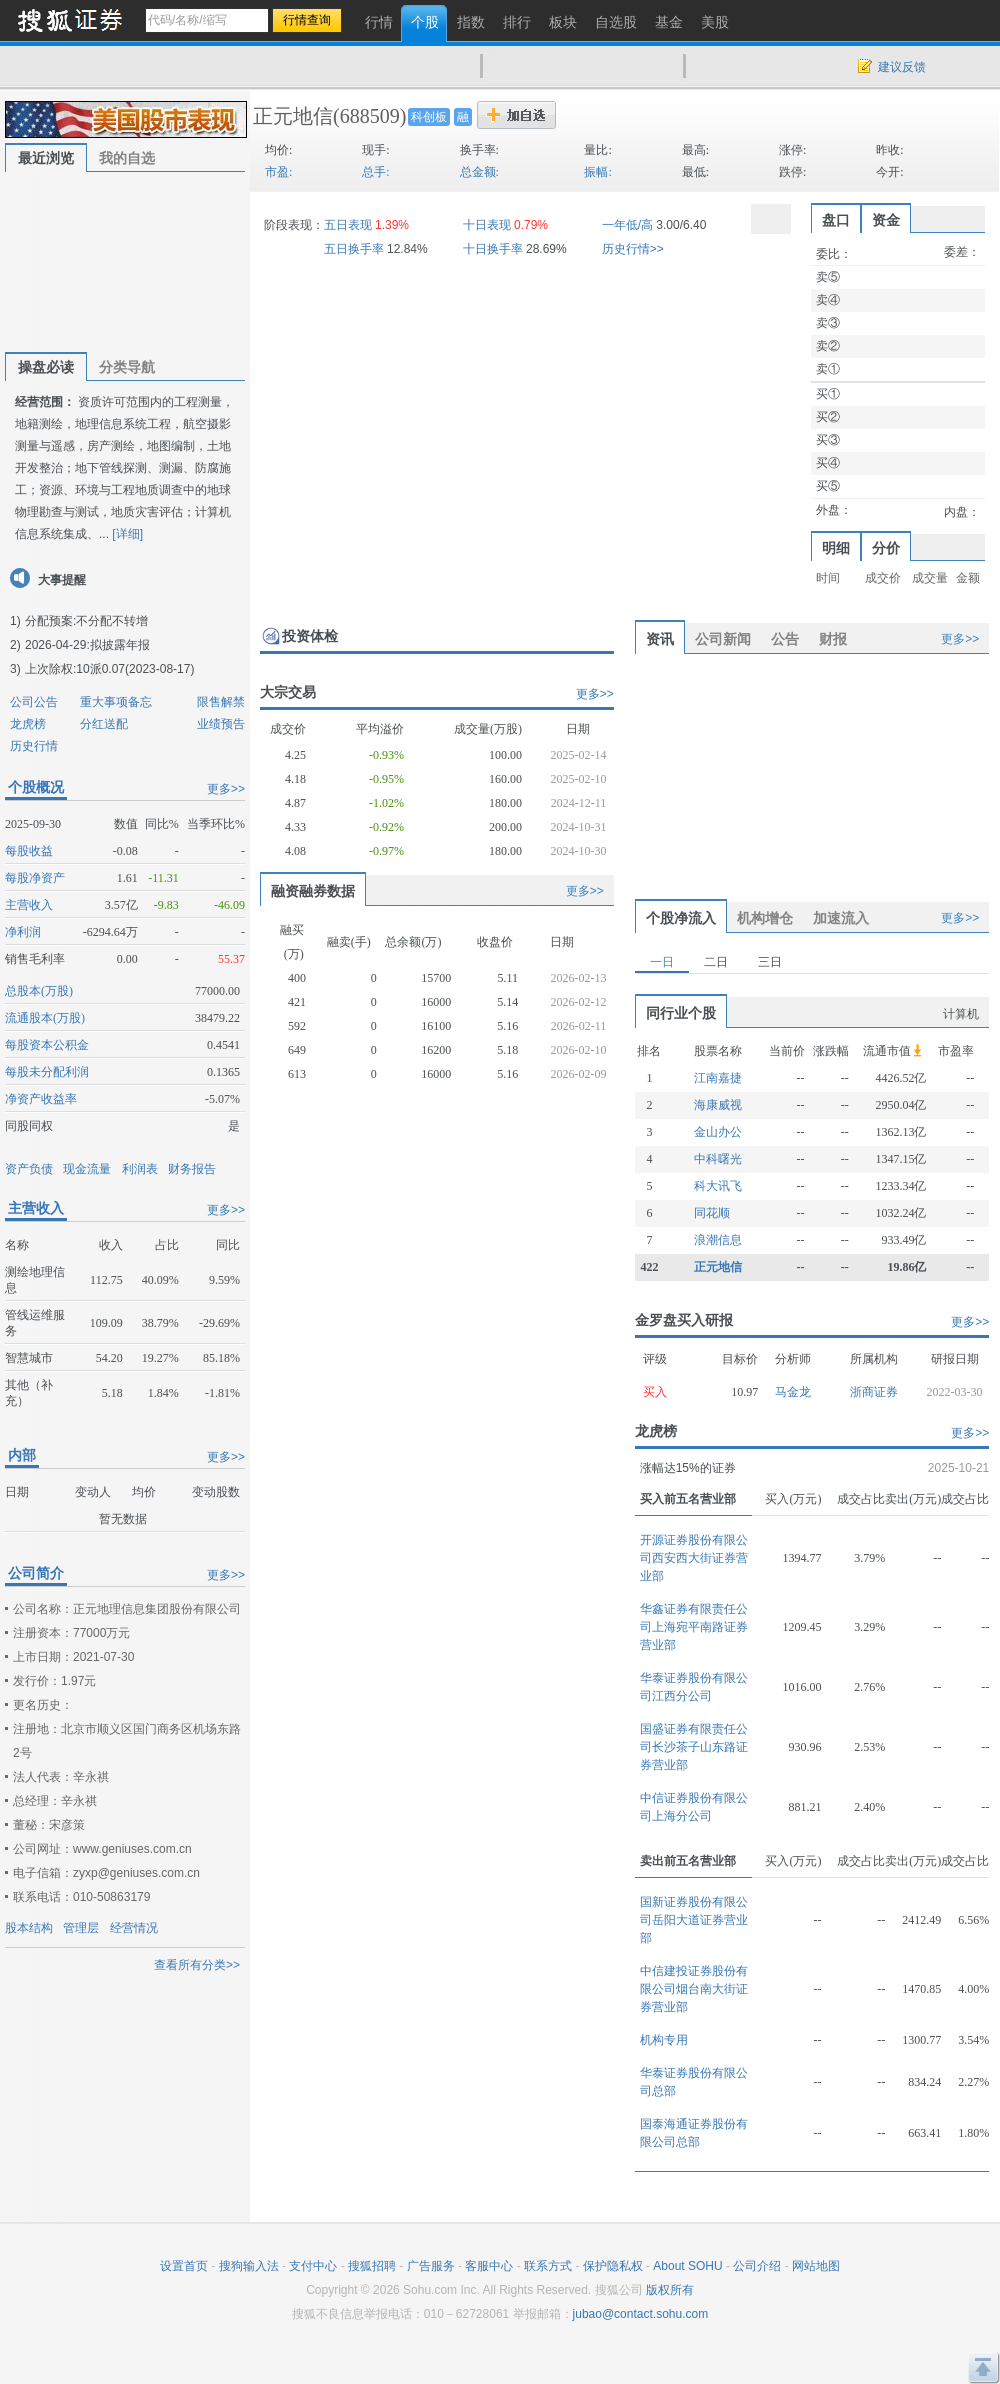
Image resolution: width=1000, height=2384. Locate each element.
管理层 (81, 1928)
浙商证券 (874, 1392)
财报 (833, 639)
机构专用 (664, 2040)
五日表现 (348, 225)
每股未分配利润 (47, 1072)
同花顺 (712, 1213)
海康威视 (718, 1105)
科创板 (429, 117)
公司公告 (34, 702)
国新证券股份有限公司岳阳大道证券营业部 (694, 1920)
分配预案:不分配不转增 (86, 621)
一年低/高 (627, 225)
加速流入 (841, 918)
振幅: (597, 172)
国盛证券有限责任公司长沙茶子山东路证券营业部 (694, 1747)
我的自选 (127, 158)
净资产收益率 (41, 1099)
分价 (886, 548)
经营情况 (134, 1928)
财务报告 (192, 1169)
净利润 (23, 932)
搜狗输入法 (249, 2266)
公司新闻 (723, 639)
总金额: (479, 172)
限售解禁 (221, 702)
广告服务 (431, 2266)
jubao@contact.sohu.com (641, 2314)
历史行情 (34, 746)
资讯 (660, 639)
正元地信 (293, 116)
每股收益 (29, 851)
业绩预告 (221, 724)
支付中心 (313, 2266)
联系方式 (548, 2266)
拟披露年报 (120, 645)
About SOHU (687, 2266)
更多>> (226, 789)
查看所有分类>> (197, 1965)
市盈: (278, 172)
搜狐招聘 (372, 2266)
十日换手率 (493, 249)
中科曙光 (718, 1159)
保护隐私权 (613, 2266)
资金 (886, 220)
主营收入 (29, 905)
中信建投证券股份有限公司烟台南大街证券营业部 (694, 1989)
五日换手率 (354, 249)
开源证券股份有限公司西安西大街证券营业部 (694, 1558)
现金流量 (87, 1169)
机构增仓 (765, 918)
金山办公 (718, 1132)
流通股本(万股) (45, 1018)
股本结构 (29, 1928)
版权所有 (670, 2290)
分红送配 (104, 724)
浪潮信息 (718, 1240)
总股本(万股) (39, 991)
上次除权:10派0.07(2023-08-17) (109, 669)
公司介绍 (757, 2266)
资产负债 (29, 1169)
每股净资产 (35, 878)
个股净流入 (681, 918)
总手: (375, 172)
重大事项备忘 (116, 702)
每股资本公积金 (47, 1045)
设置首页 (184, 2266)
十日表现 (487, 225)
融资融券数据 (313, 891)
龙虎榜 (28, 724)
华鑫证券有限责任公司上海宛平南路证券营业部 (694, 1627)
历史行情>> (633, 249)
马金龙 (793, 1392)
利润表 (140, 1169)
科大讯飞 (718, 1186)
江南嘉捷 (718, 1078)
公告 (785, 639)
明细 (836, 548)
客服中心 (489, 2266)
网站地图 (816, 2266)
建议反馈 (902, 67)
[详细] (127, 534)
